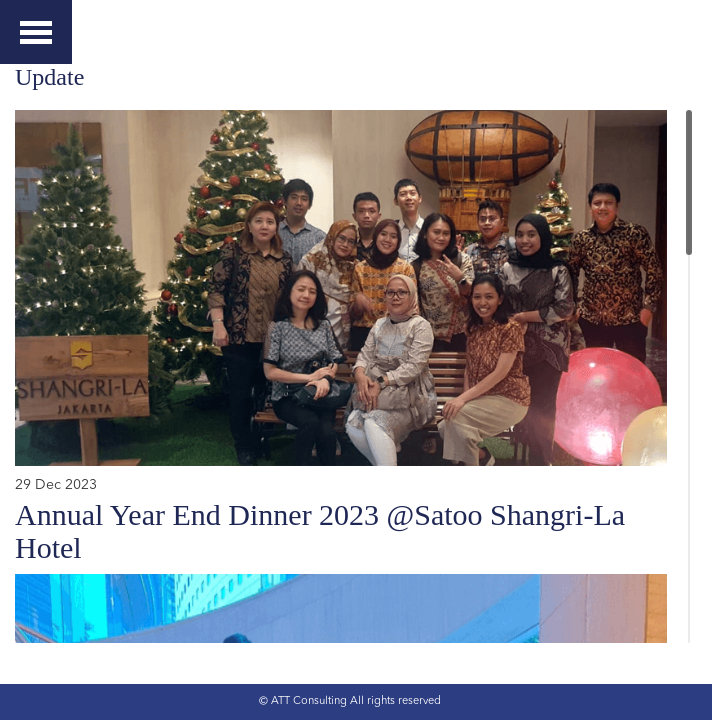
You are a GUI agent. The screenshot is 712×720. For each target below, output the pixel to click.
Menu (36, 26)
